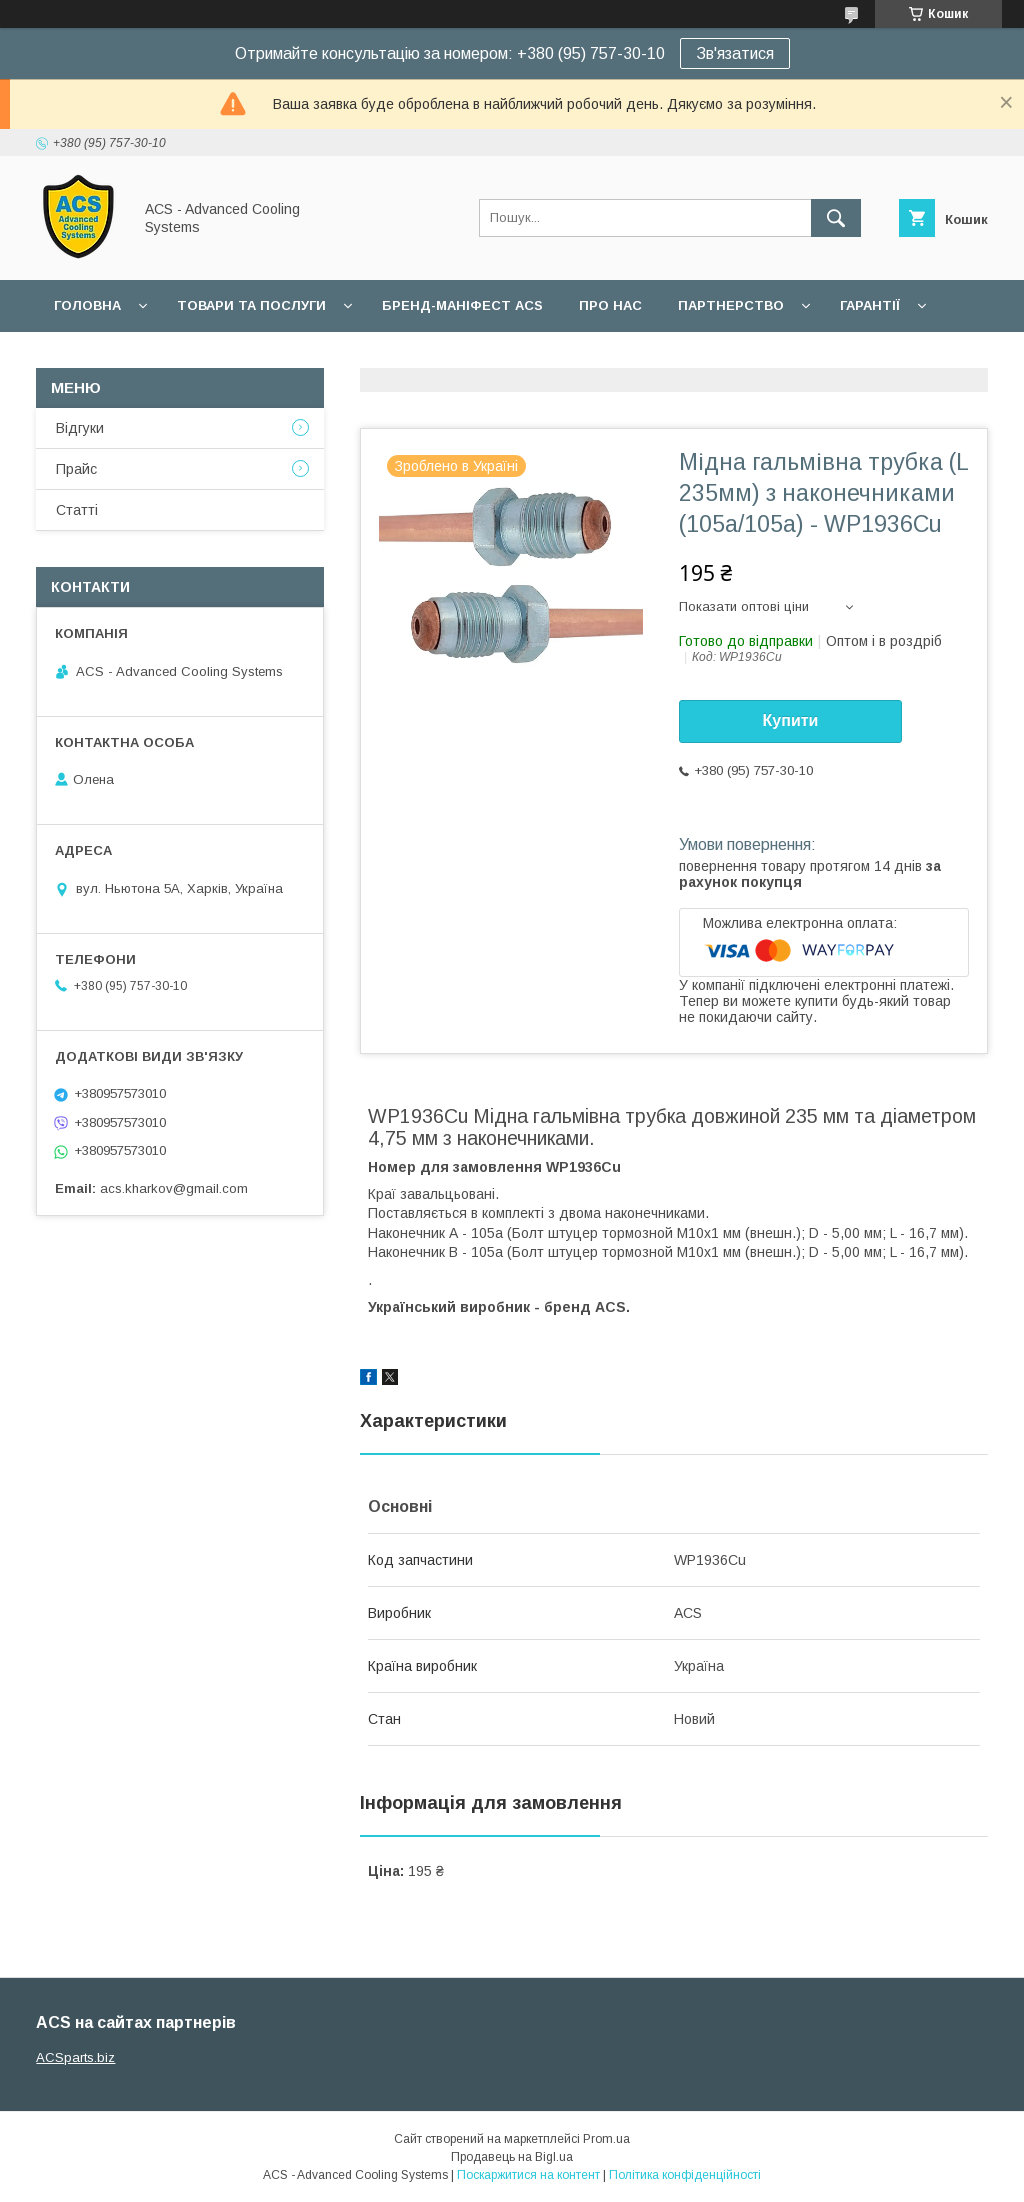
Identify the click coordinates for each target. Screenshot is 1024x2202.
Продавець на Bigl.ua (512, 2157)
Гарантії (870, 305)
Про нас (610, 305)
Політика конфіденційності (685, 2175)
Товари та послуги (251, 305)
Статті (77, 510)
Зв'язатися (735, 53)
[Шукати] (836, 218)
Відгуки (80, 428)
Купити (791, 720)
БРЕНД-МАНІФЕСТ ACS (462, 305)
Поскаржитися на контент (528, 2175)
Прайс (76, 469)
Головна (87, 305)
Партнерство (731, 305)
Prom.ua (606, 2139)
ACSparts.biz (75, 2057)
